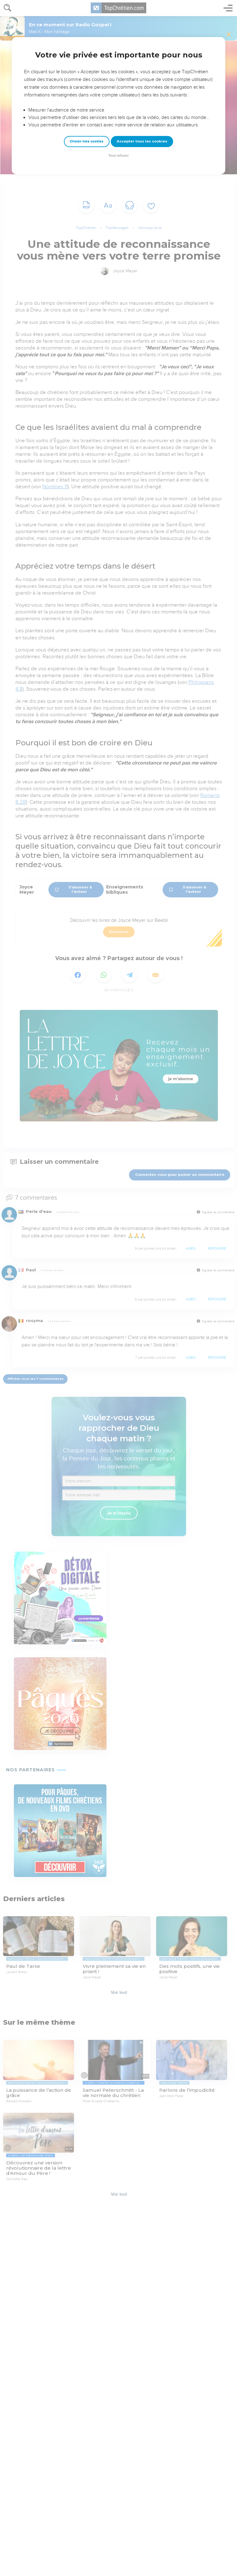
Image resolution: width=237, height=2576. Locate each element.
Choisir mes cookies (86, 141)
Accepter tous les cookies (142, 141)
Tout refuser (118, 156)
